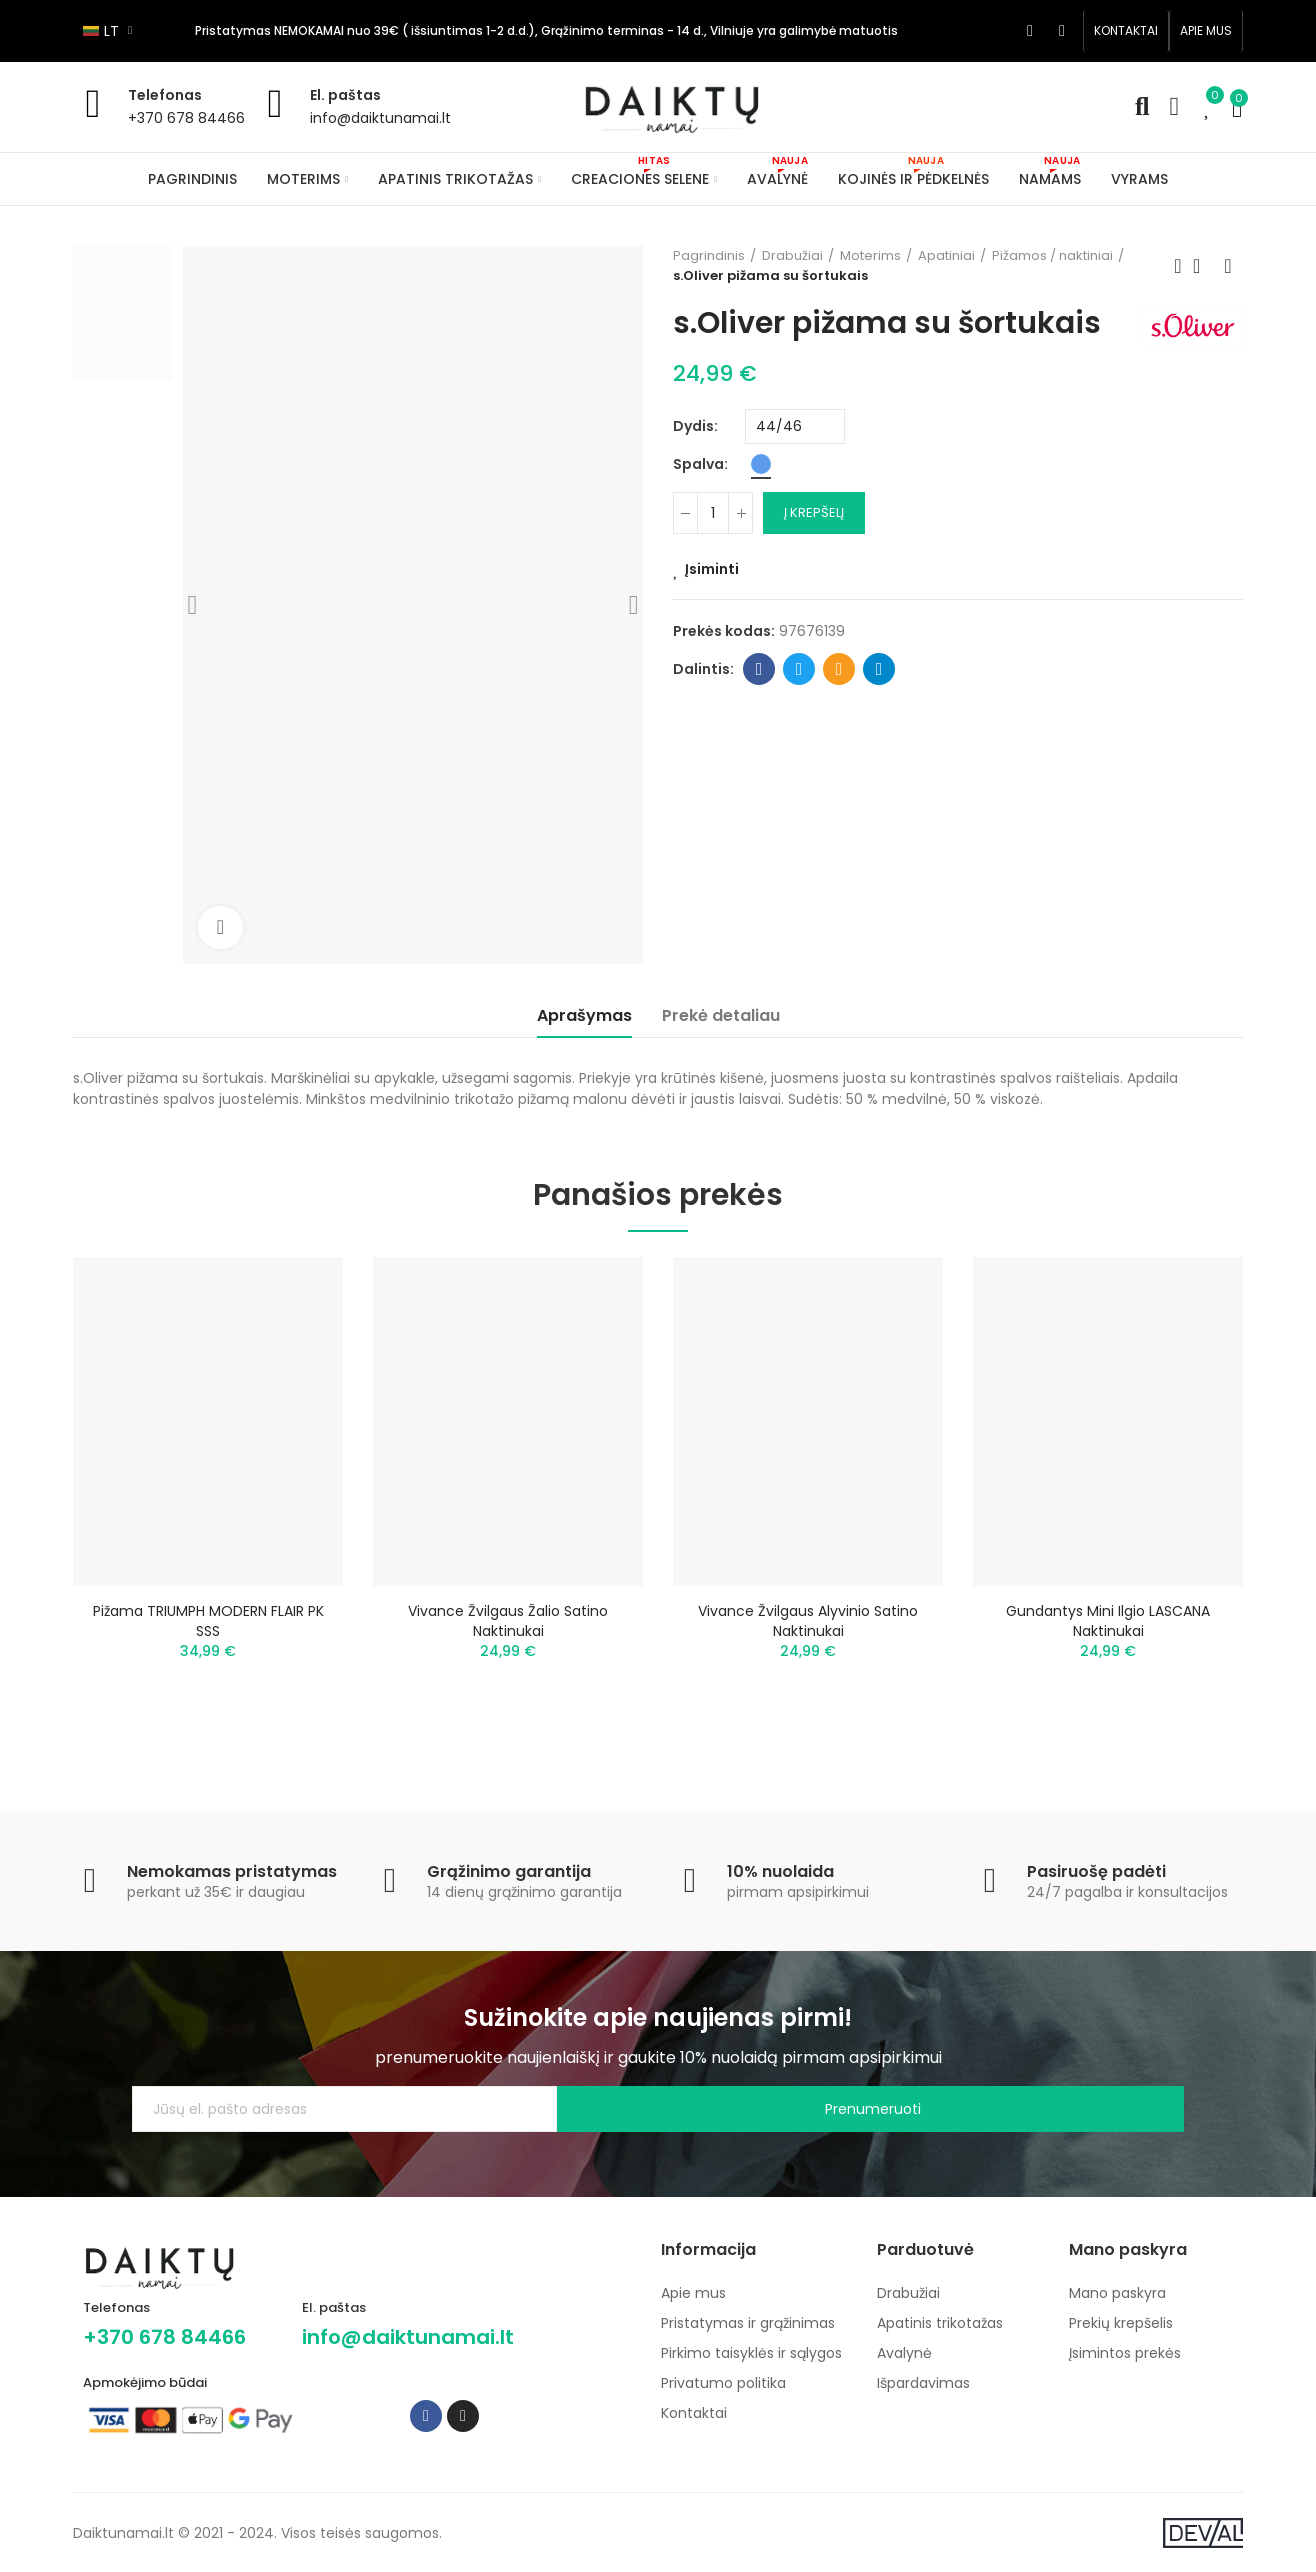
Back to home (1203, 266)
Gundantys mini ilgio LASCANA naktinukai (1108, 1621)
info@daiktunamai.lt (380, 118)
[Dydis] (795, 426)
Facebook (759, 669)
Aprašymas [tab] (584, 1015)
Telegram (879, 669)
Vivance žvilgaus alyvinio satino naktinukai (808, 1621)
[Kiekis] (713, 513)
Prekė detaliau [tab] (721, 1015)
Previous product (1178, 266)
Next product (1228, 266)
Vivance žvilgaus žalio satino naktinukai (508, 1621)
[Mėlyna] (761, 464)
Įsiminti (712, 569)
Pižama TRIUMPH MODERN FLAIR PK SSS (208, 1621)
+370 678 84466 (186, 118)
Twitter (799, 669)
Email (839, 669)
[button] (1126, 31)
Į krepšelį (814, 512)
